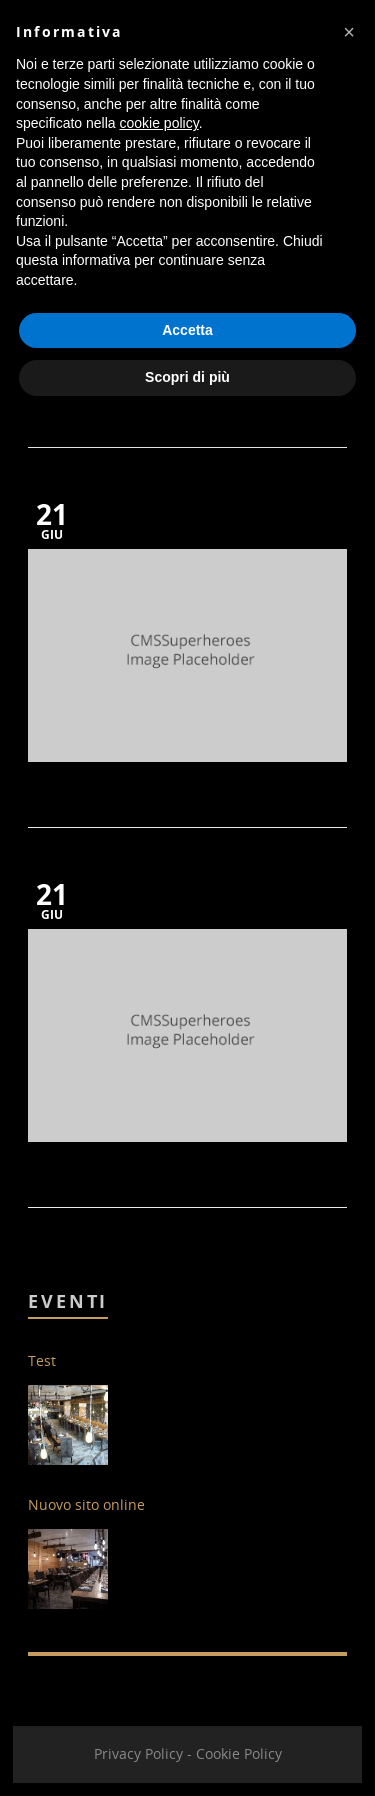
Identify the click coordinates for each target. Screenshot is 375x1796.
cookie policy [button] (159, 123)
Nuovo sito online (86, 1504)
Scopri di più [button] (187, 377)
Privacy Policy (138, 1753)
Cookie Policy (239, 1753)
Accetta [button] (187, 330)
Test (42, 1360)
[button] (349, 32)
